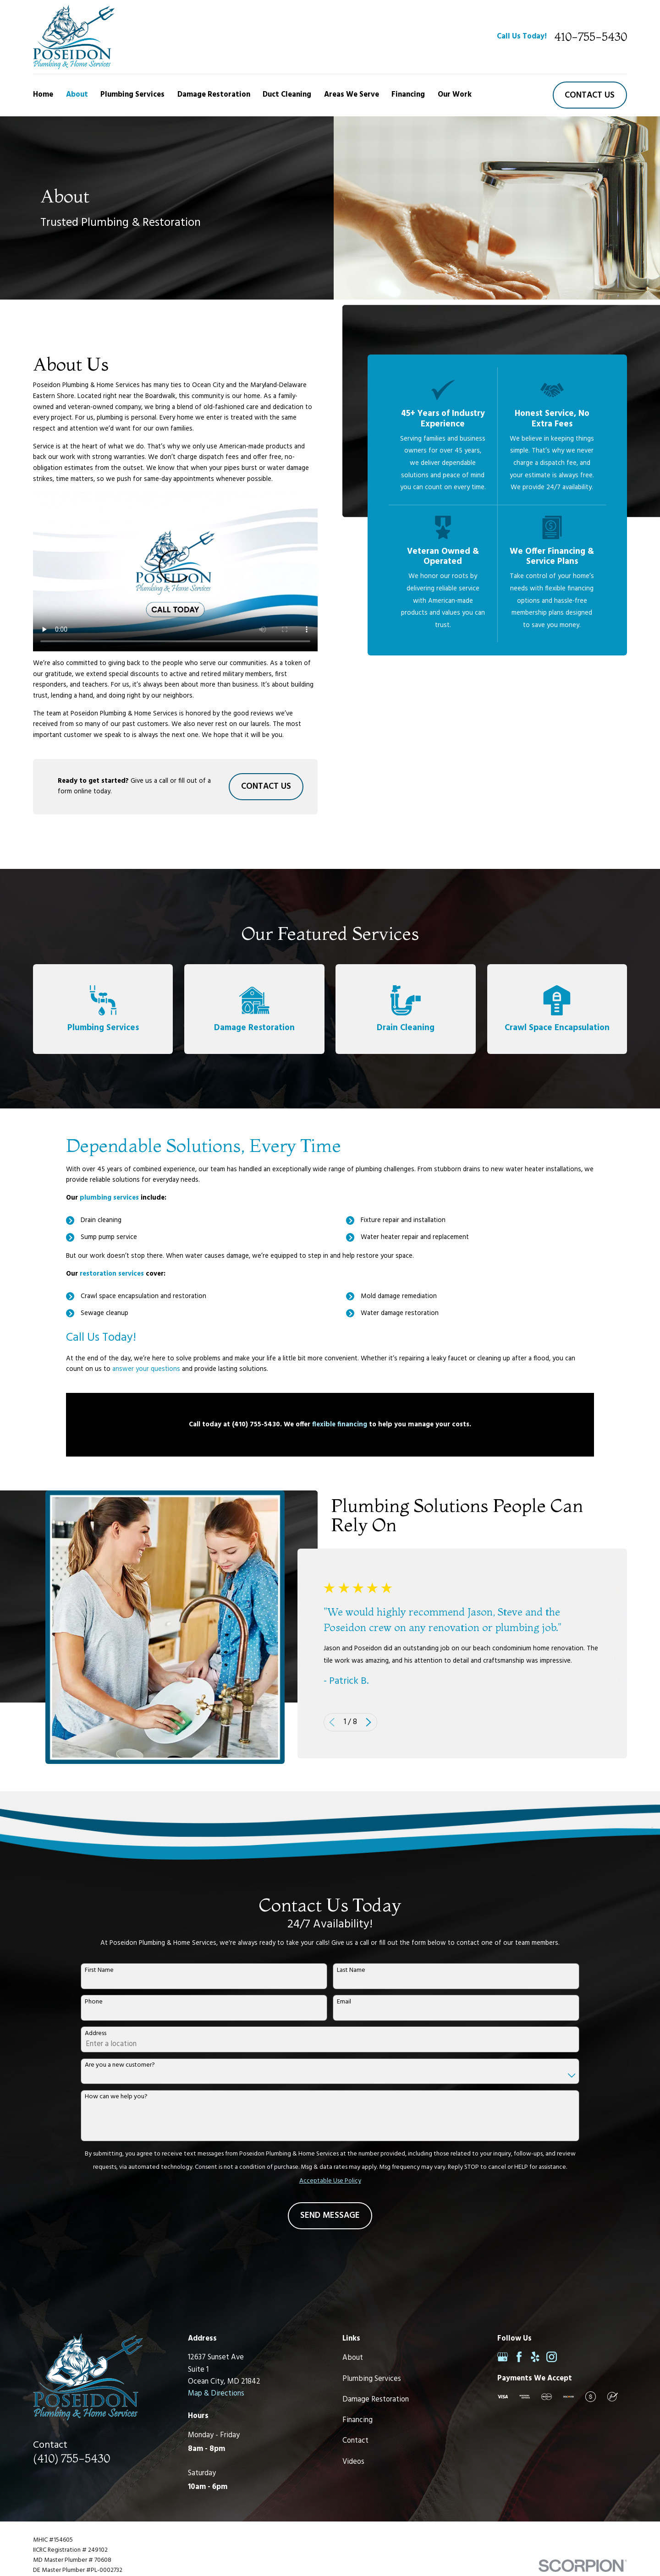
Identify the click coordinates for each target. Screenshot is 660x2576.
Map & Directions (216, 2394)
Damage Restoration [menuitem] (213, 95)
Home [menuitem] (43, 95)
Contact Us (266, 786)
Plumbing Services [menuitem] (132, 95)
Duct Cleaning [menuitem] (287, 95)
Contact (355, 2441)
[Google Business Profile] (502, 2357)
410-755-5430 (590, 37)
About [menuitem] (77, 95)
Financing (357, 2420)
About (352, 2358)
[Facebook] (519, 2357)
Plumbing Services (371, 2379)
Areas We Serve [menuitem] (351, 95)
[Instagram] (551, 2357)
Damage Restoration (375, 2400)
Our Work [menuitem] (455, 95)
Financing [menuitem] (408, 95)
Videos (353, 2462)
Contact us (590, 95)
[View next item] (384, 1722)
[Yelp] (535, 2357)
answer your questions (146, 1384)
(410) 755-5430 (71, 2458)
